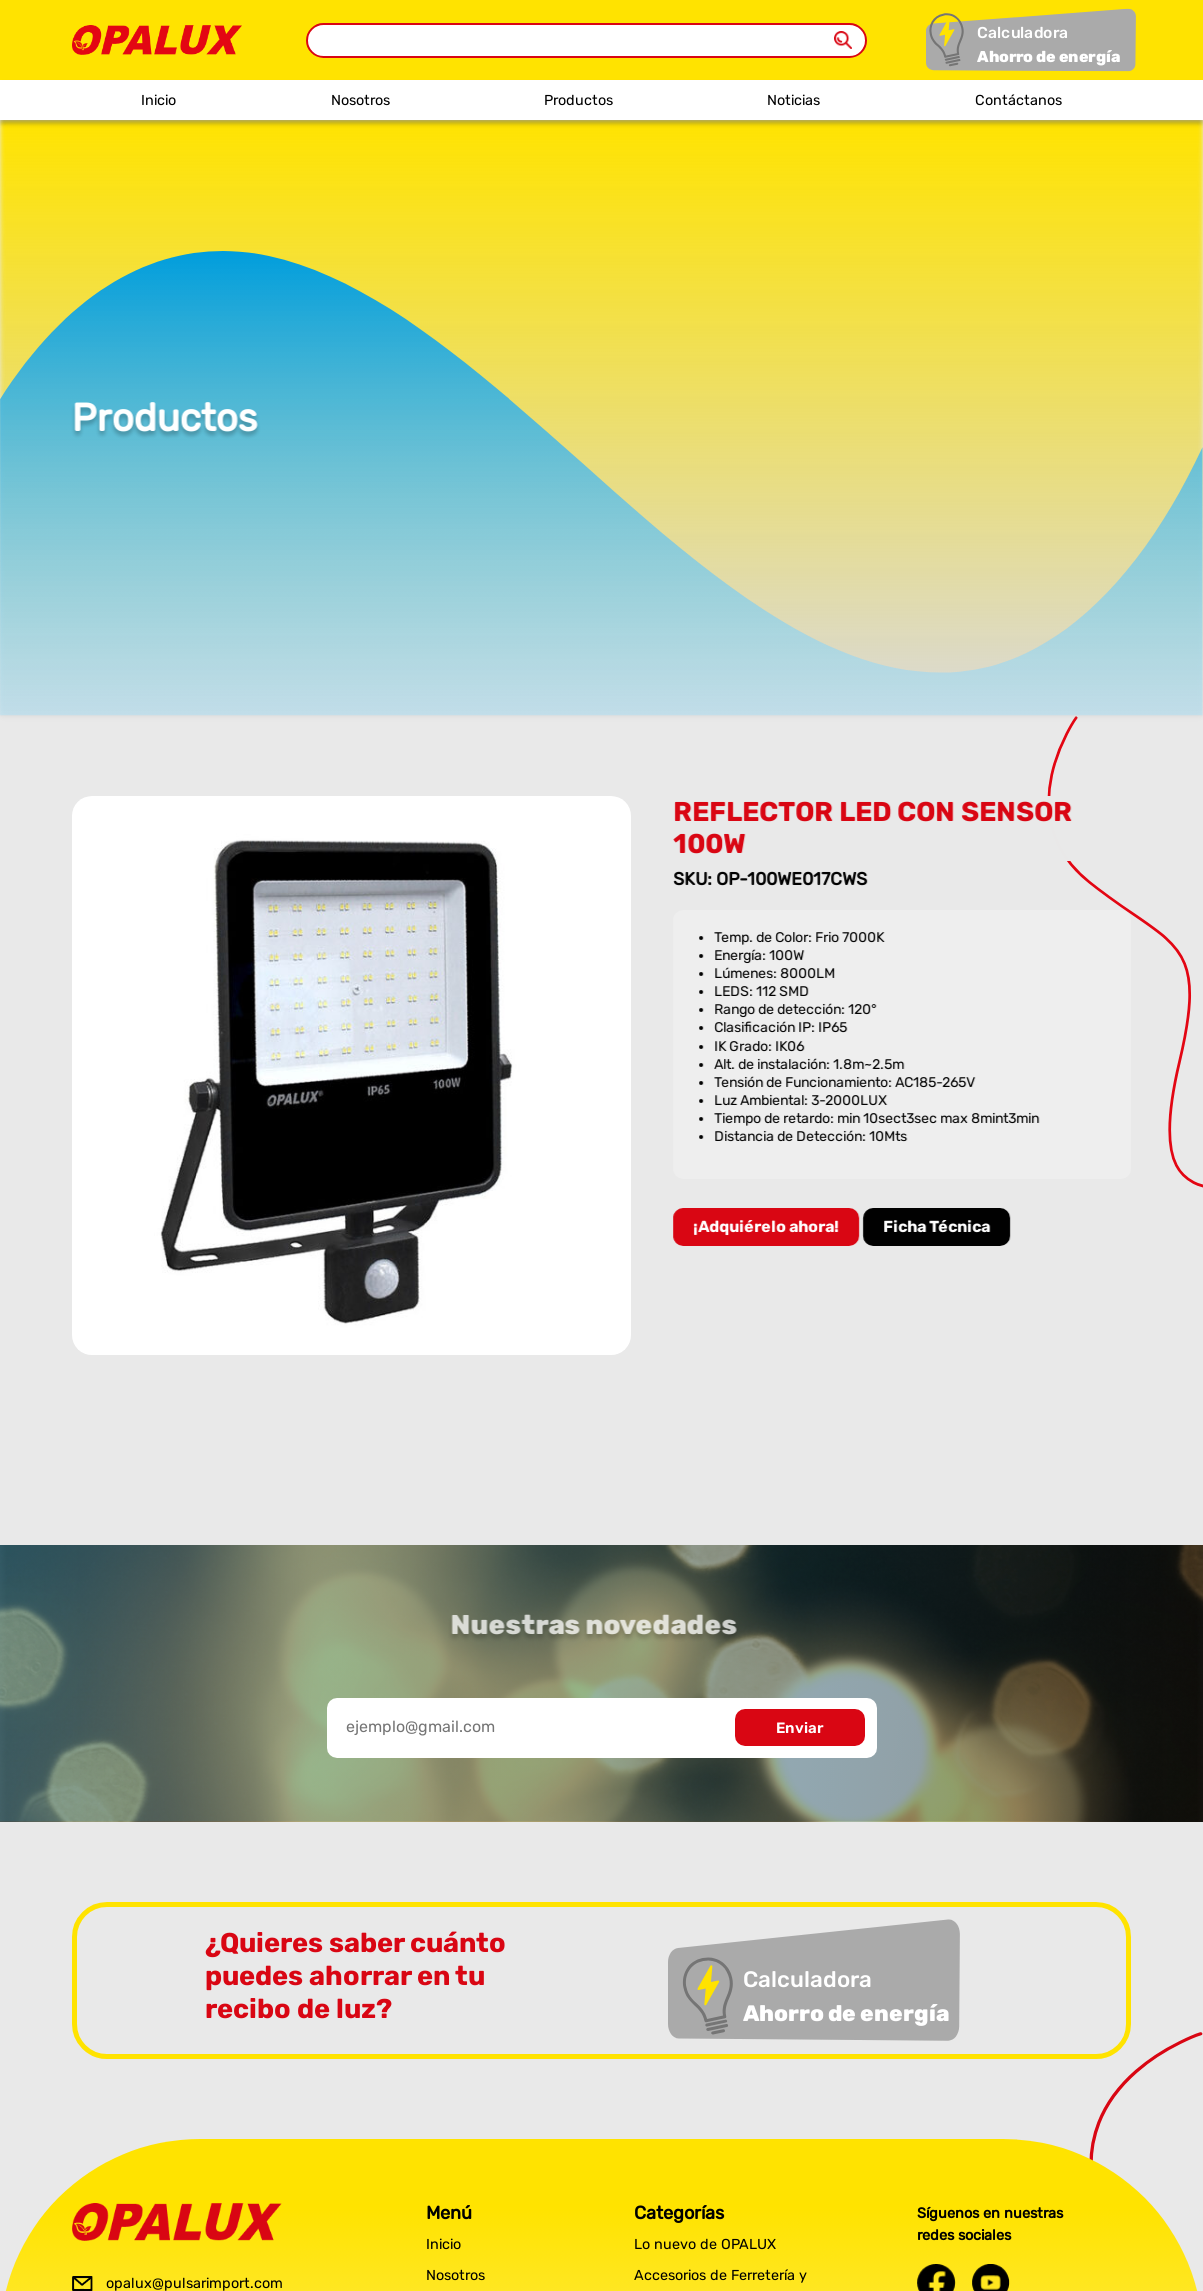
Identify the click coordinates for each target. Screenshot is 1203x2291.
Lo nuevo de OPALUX (705, 2244)
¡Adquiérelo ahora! (769, 1226)
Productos (578, 100)
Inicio (158, 100)
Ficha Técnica (939, 1226)
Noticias (793, 100)
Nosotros (360, 100)
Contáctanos (1018, 100)
